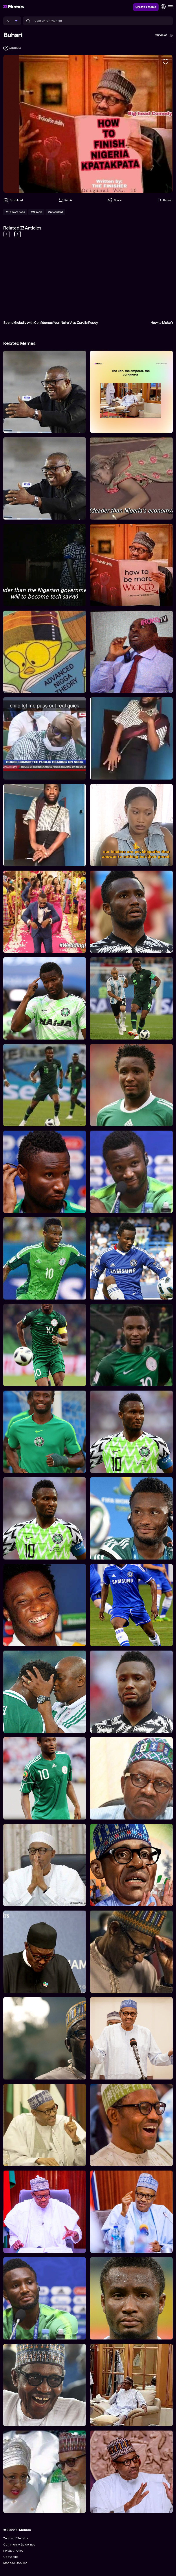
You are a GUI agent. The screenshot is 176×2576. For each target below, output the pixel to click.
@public (15, 48)
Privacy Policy (13, 2551)
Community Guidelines (19, 2544)
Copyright (10, 2557)
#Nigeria (36, 211)
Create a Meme (145, 7)
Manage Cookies (15, 2563)
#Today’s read (15, 211)
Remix (65, 200)
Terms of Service (15, 2538)
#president (55, 211)
